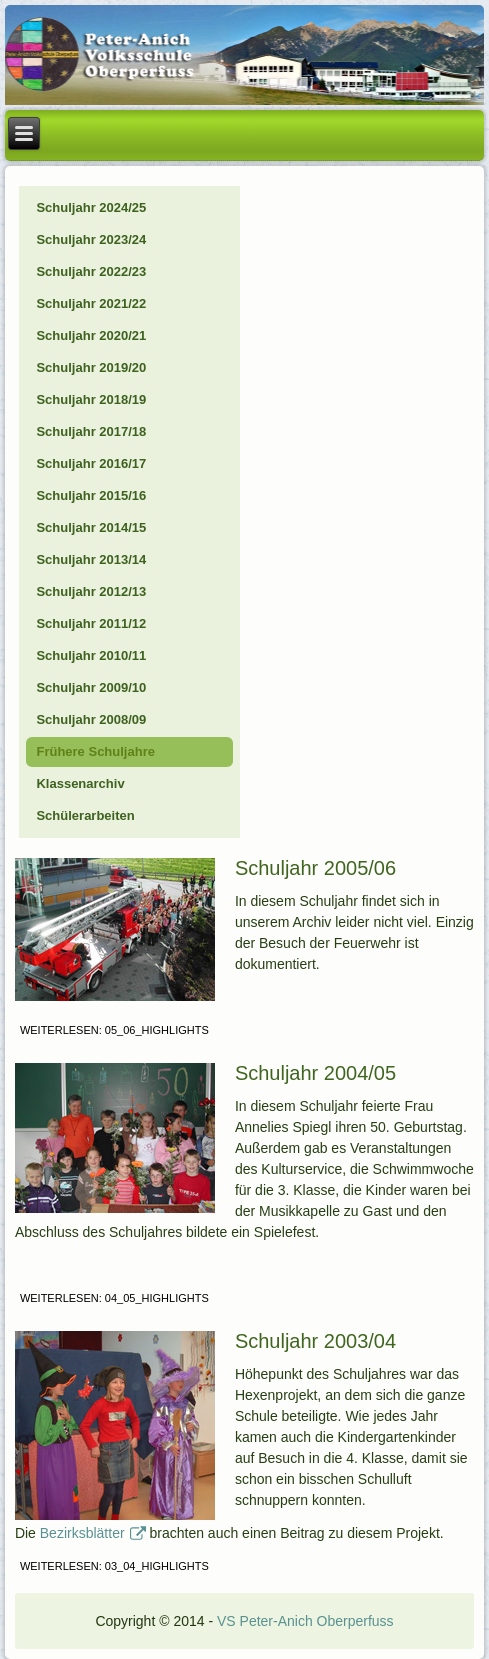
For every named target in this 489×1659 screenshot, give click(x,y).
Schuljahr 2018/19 (91, 399)
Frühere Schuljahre (95, 751)
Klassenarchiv (80, 783)
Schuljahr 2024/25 (91, 207)
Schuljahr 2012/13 (91, 591)
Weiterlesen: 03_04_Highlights (114, 1566)
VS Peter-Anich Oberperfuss (305, 1621)
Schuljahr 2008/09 (91, 719)
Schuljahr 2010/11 (91, 655)
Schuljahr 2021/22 (91, 303)
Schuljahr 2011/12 (91, 623)
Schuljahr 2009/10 (91, 687)
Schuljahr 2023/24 (91, 239)
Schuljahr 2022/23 (91, 271)
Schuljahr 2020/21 (91, 335)
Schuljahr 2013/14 (91, 559)
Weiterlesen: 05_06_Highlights (114, 1030)
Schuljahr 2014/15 (91, 527)
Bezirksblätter (93, 1533)
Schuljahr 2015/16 (91, 495)
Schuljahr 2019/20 (91, 367)
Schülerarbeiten (85, 815)
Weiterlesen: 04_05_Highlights (114, 1298)
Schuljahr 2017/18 (91, 431)
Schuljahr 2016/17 (91, 463)
